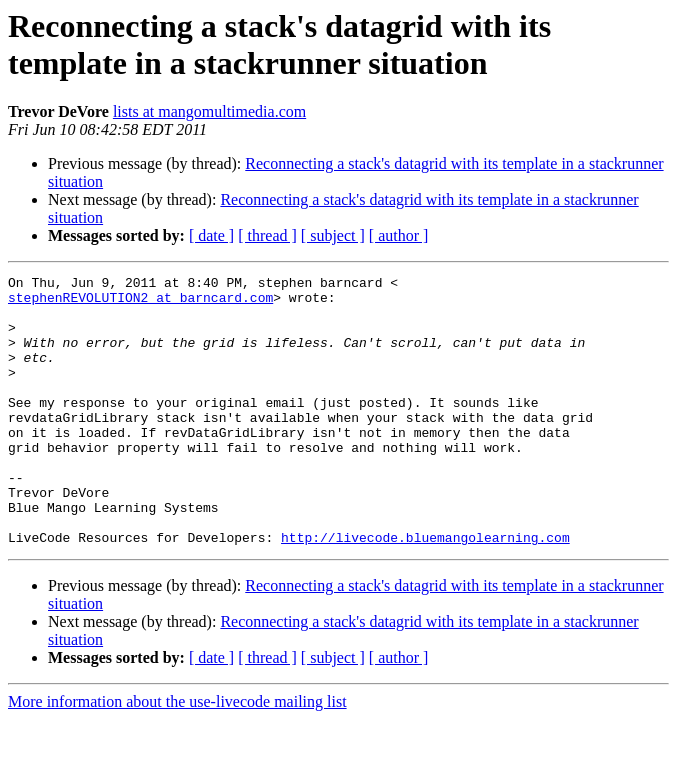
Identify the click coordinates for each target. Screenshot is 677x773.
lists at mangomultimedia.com (209, 111)
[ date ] (211, 235)
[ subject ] (333, 235)
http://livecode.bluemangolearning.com (425, 591)
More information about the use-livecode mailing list (177, 755)
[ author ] (399, 235)
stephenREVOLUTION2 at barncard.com (140, 303)
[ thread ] (267, 235)
